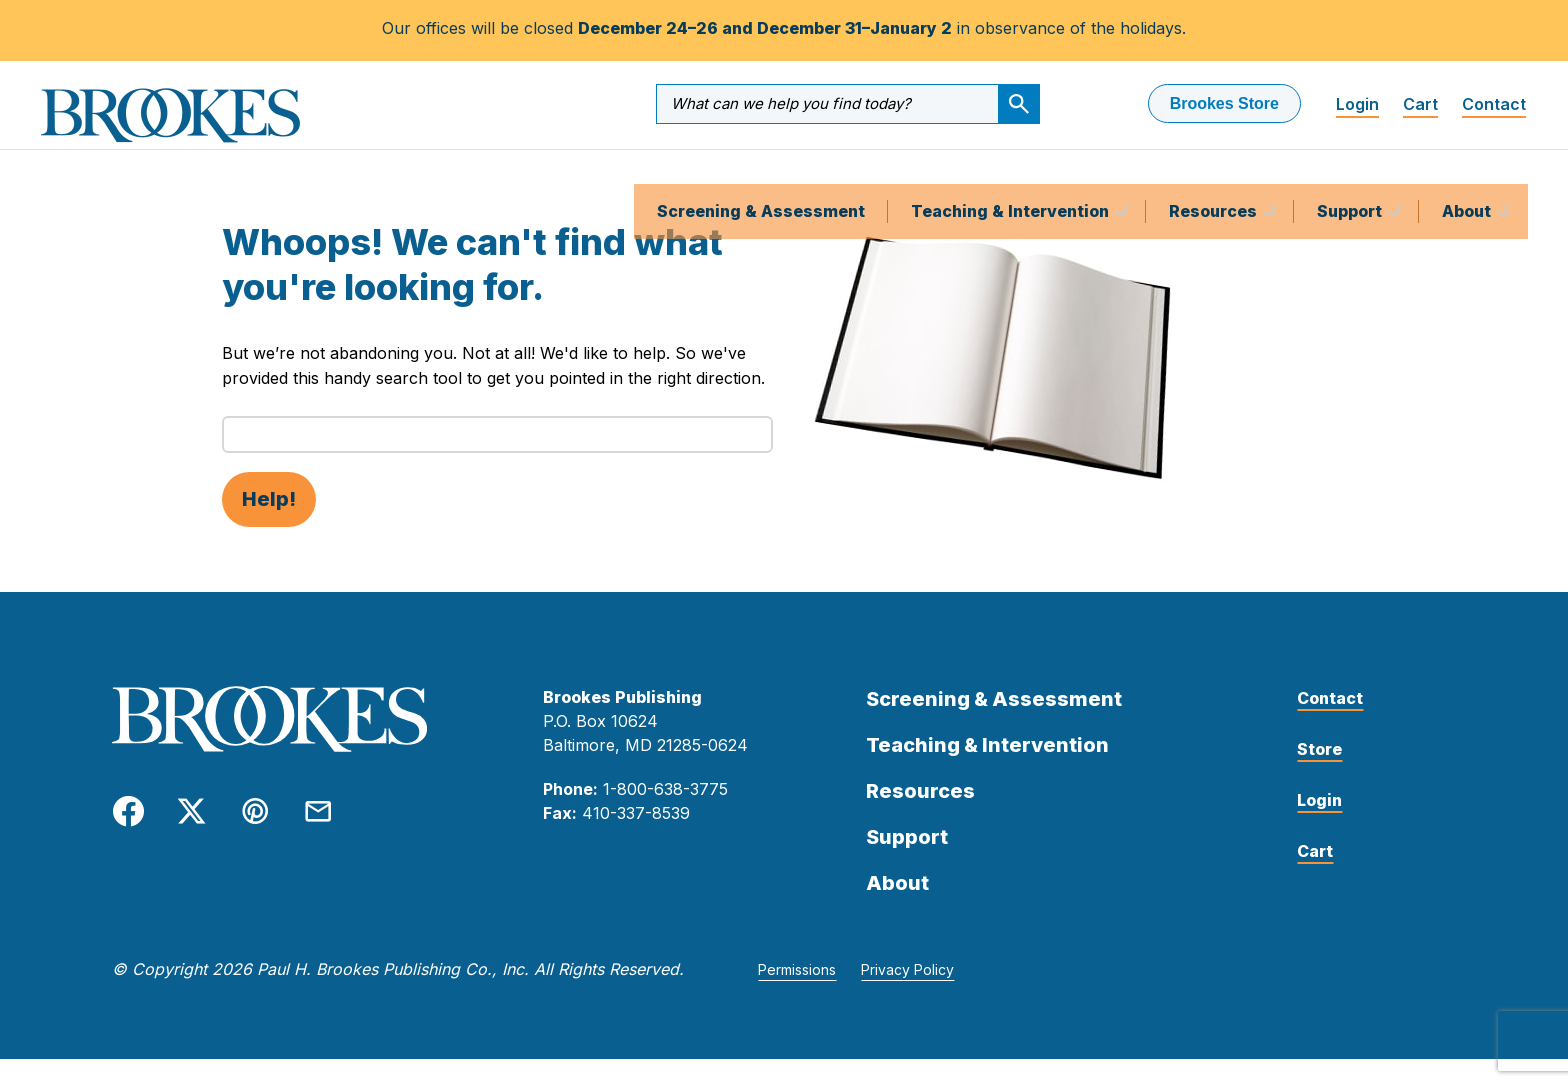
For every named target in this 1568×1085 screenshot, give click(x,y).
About (1468, 175)
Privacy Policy (907, 995)
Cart (1420, 104)
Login (1357, 104)
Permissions (797, 995)
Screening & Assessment (761, 175)
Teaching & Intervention (1012, 175)
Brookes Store (1224, 103)
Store (1319, 775)
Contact (1494, 104)
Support (1351, 175)
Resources (1215, 175)
